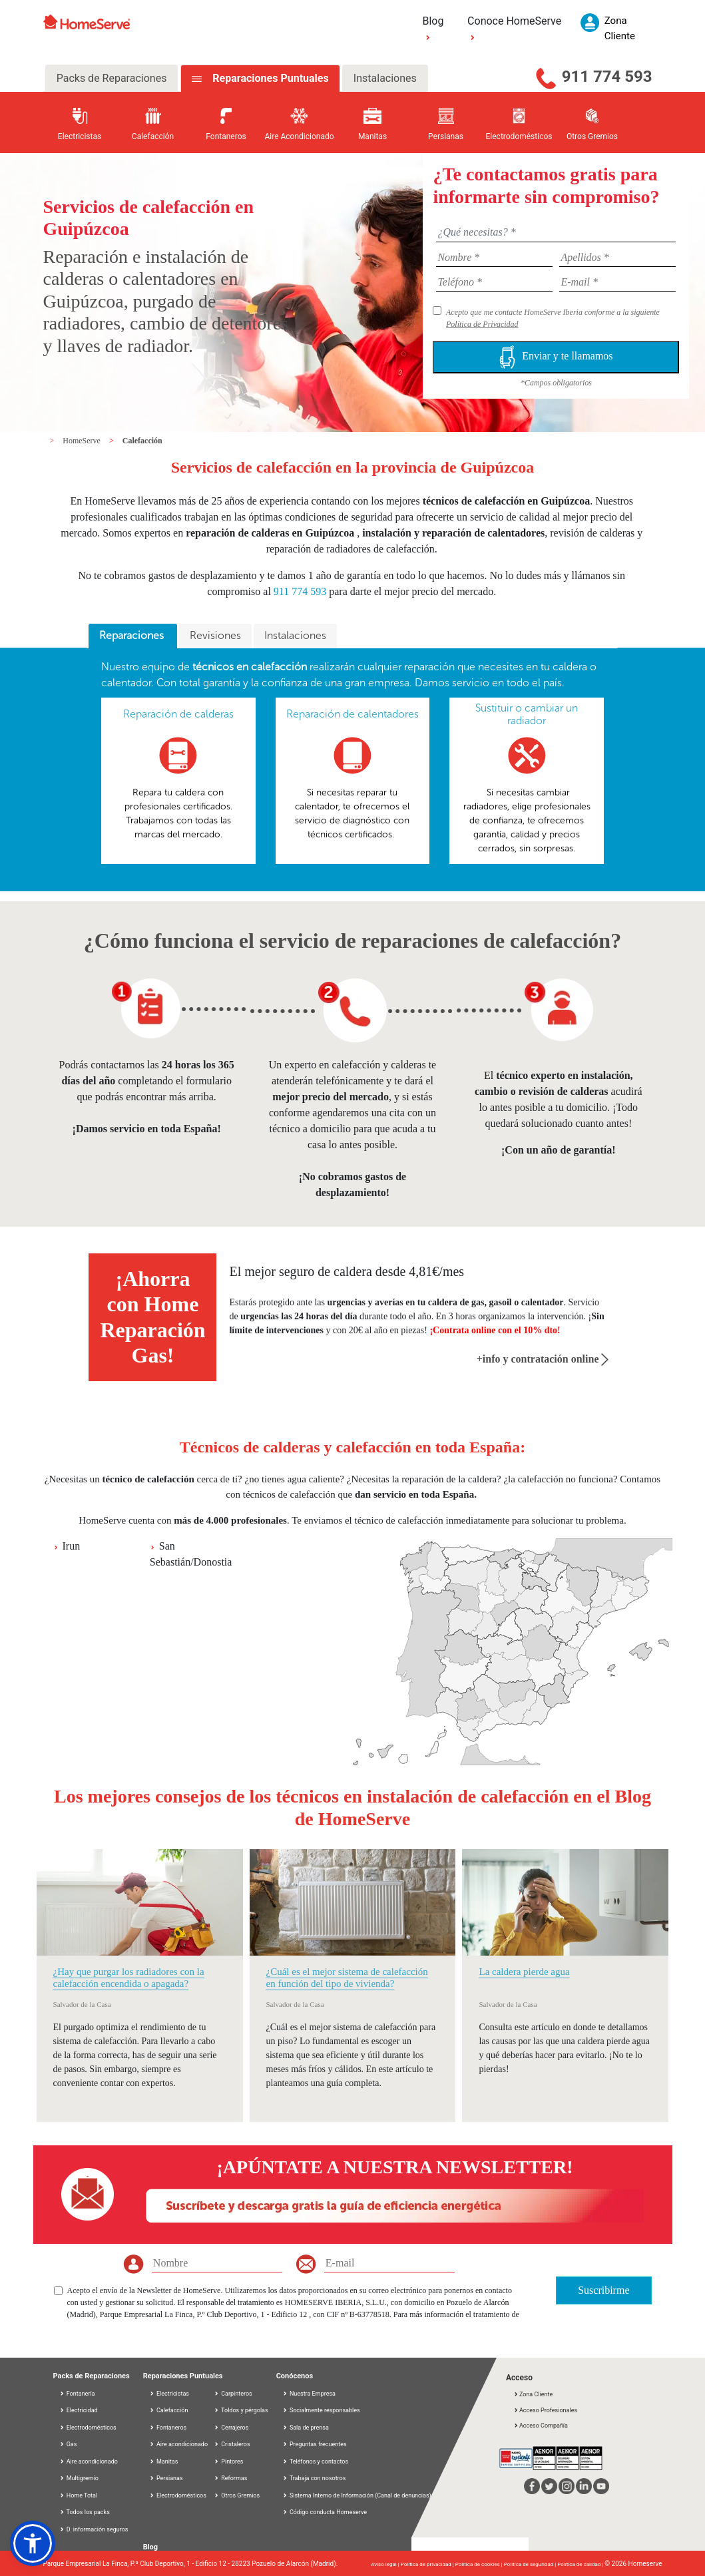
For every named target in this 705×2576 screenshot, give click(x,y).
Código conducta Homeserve (328, 2512)
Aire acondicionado (88, 2461)
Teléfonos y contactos (319, 2461)
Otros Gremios (237, 2495)
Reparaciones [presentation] (132, 635)
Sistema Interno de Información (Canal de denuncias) (360, 2495)
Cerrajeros (231, 2427)
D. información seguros (93, 2529)
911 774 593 (607, 76)
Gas (68, 2444)
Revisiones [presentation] (215, 635)
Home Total (78, 2495)
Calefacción (142, 440)
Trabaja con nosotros (318, 2478)
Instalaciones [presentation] (295, 635)
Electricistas (169, 2393)
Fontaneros (168, 2427)
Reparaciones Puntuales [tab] (269, 78)
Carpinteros (233, 2393)
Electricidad (78, 2410)
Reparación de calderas (178, 714)
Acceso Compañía (540, 2425)
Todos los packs (84, 2512)
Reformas (230, 2478)
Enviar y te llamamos (555, 357)
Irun (72, 1546)
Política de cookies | (479, 2564)
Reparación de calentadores (352, 714)
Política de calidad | (580, 2564)
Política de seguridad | (531, 2564)
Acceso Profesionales (545, 2410)
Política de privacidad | (428, 2564)
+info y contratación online (543, 1359)
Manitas (163, 2461)
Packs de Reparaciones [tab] (112, 78)
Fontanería (77, 2393)
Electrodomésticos (88, 2427)
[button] (32, 2543)
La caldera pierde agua (524, 1971)
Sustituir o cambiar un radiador (526, 714)
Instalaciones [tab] (385, 78)
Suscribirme (603, 2290)
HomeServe (83, 440)
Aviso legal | (385, 2564)
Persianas (166, 2478)
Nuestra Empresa (313, 2393)
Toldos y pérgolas (241, 2410)
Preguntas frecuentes (318, 2444)
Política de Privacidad (482, 324)
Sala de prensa (309, 2427)
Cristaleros (232, 2444)
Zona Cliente (533, 2394)
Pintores (228, 2461)
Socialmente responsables (325, 2410)
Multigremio (79, 2478)
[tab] (133, 636)
